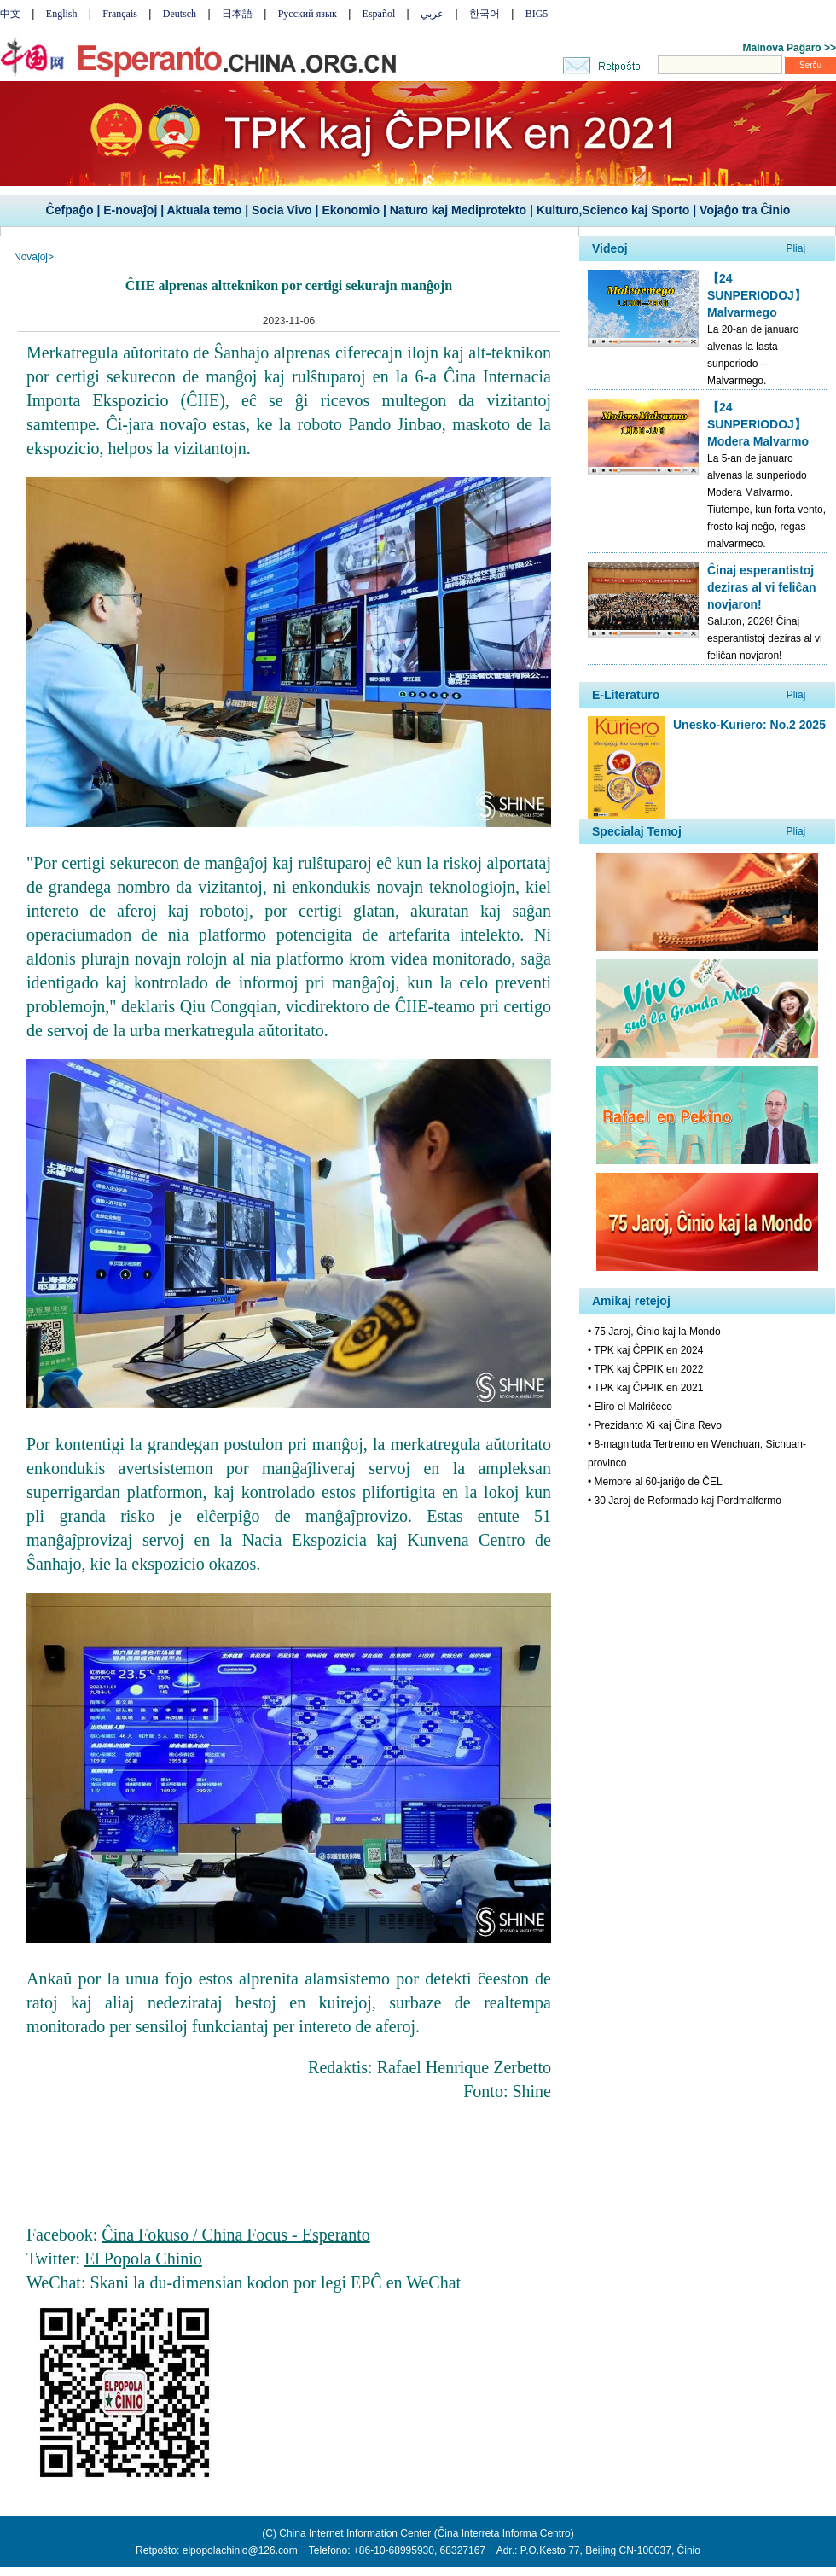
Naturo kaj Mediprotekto (458, 210)
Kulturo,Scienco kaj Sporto (613, 210)
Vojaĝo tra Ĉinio (745, 210)
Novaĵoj (31, 257)
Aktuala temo (203, 210)
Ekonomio (351, 210)
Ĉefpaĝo (70, 210)
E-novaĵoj (130, 210)
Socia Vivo (282, 210)
